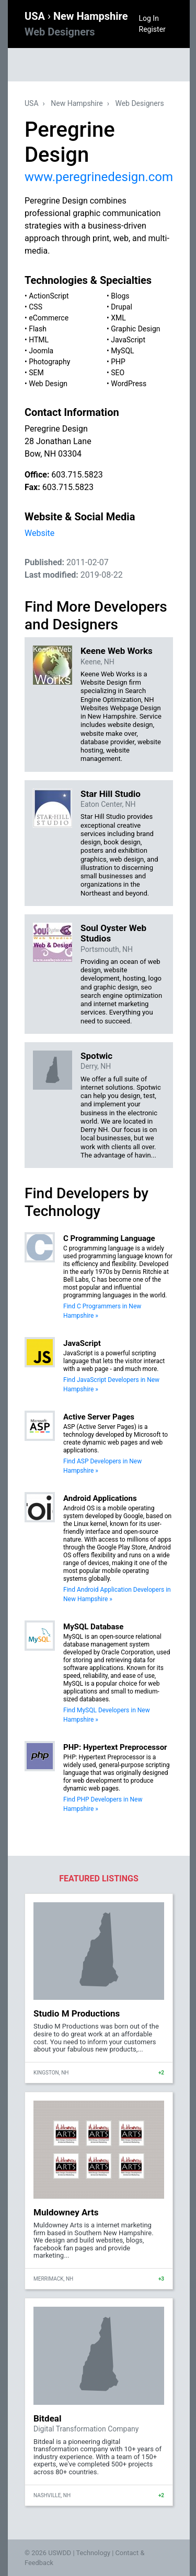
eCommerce (48, 318)
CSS (35, 307)
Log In (149, 18)
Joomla (41, 351)
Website (39, 533)
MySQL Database (93, 1626)
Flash (38, 329)
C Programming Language (109, 1238)
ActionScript (48, 296)
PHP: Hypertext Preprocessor (115, 1747)
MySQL (122, 351)
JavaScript (128, 340)
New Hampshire (77, 103)
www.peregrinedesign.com (99, 177)
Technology (93, 2553)
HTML (39, 340)
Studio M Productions (76, 2013)
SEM (36, 372)
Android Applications (100, 1498)
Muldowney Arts (66, 2212)
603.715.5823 (76, 475)
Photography (49, 361)
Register (152, 29)
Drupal (121, 307)
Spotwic (96, 1056)
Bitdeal (47, 2418)
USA (36, 16)
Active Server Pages (98, 1417)
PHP (118, 361)
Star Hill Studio (110, 794)
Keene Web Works (116, 651)
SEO (117, 372)
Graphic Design (135, 329)
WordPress (128, 383)
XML (118, 318)
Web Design (48, 383)
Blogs (120, 296)
